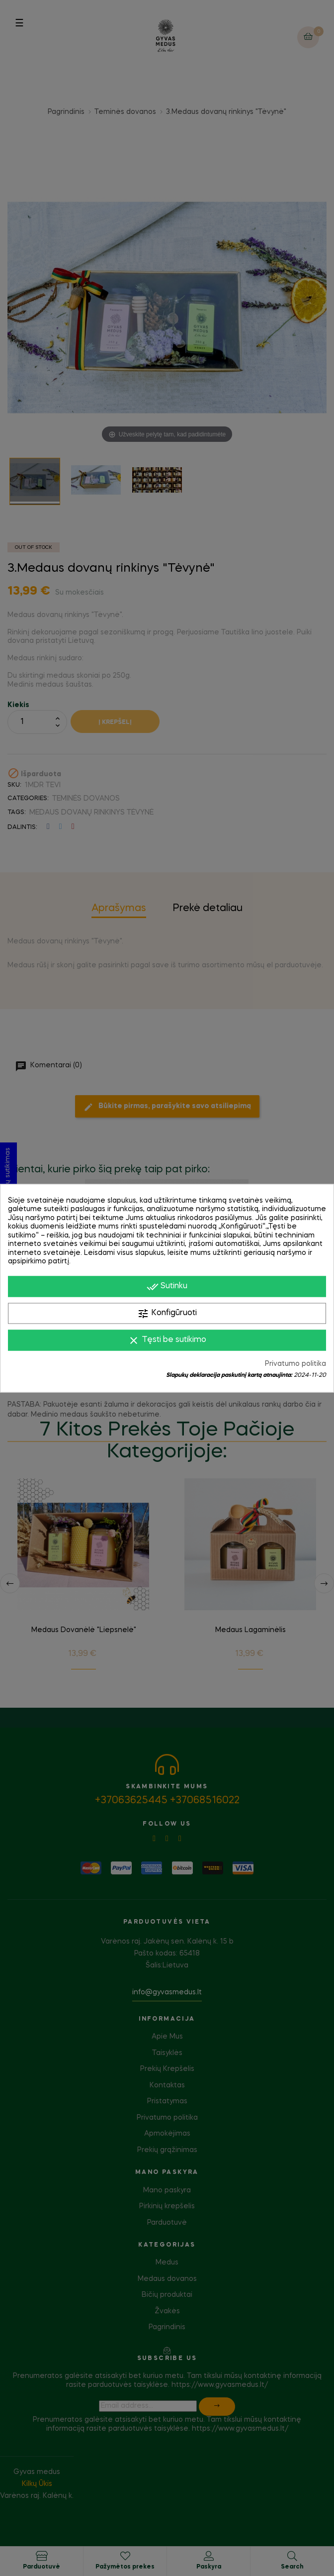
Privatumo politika (295, 1363)
